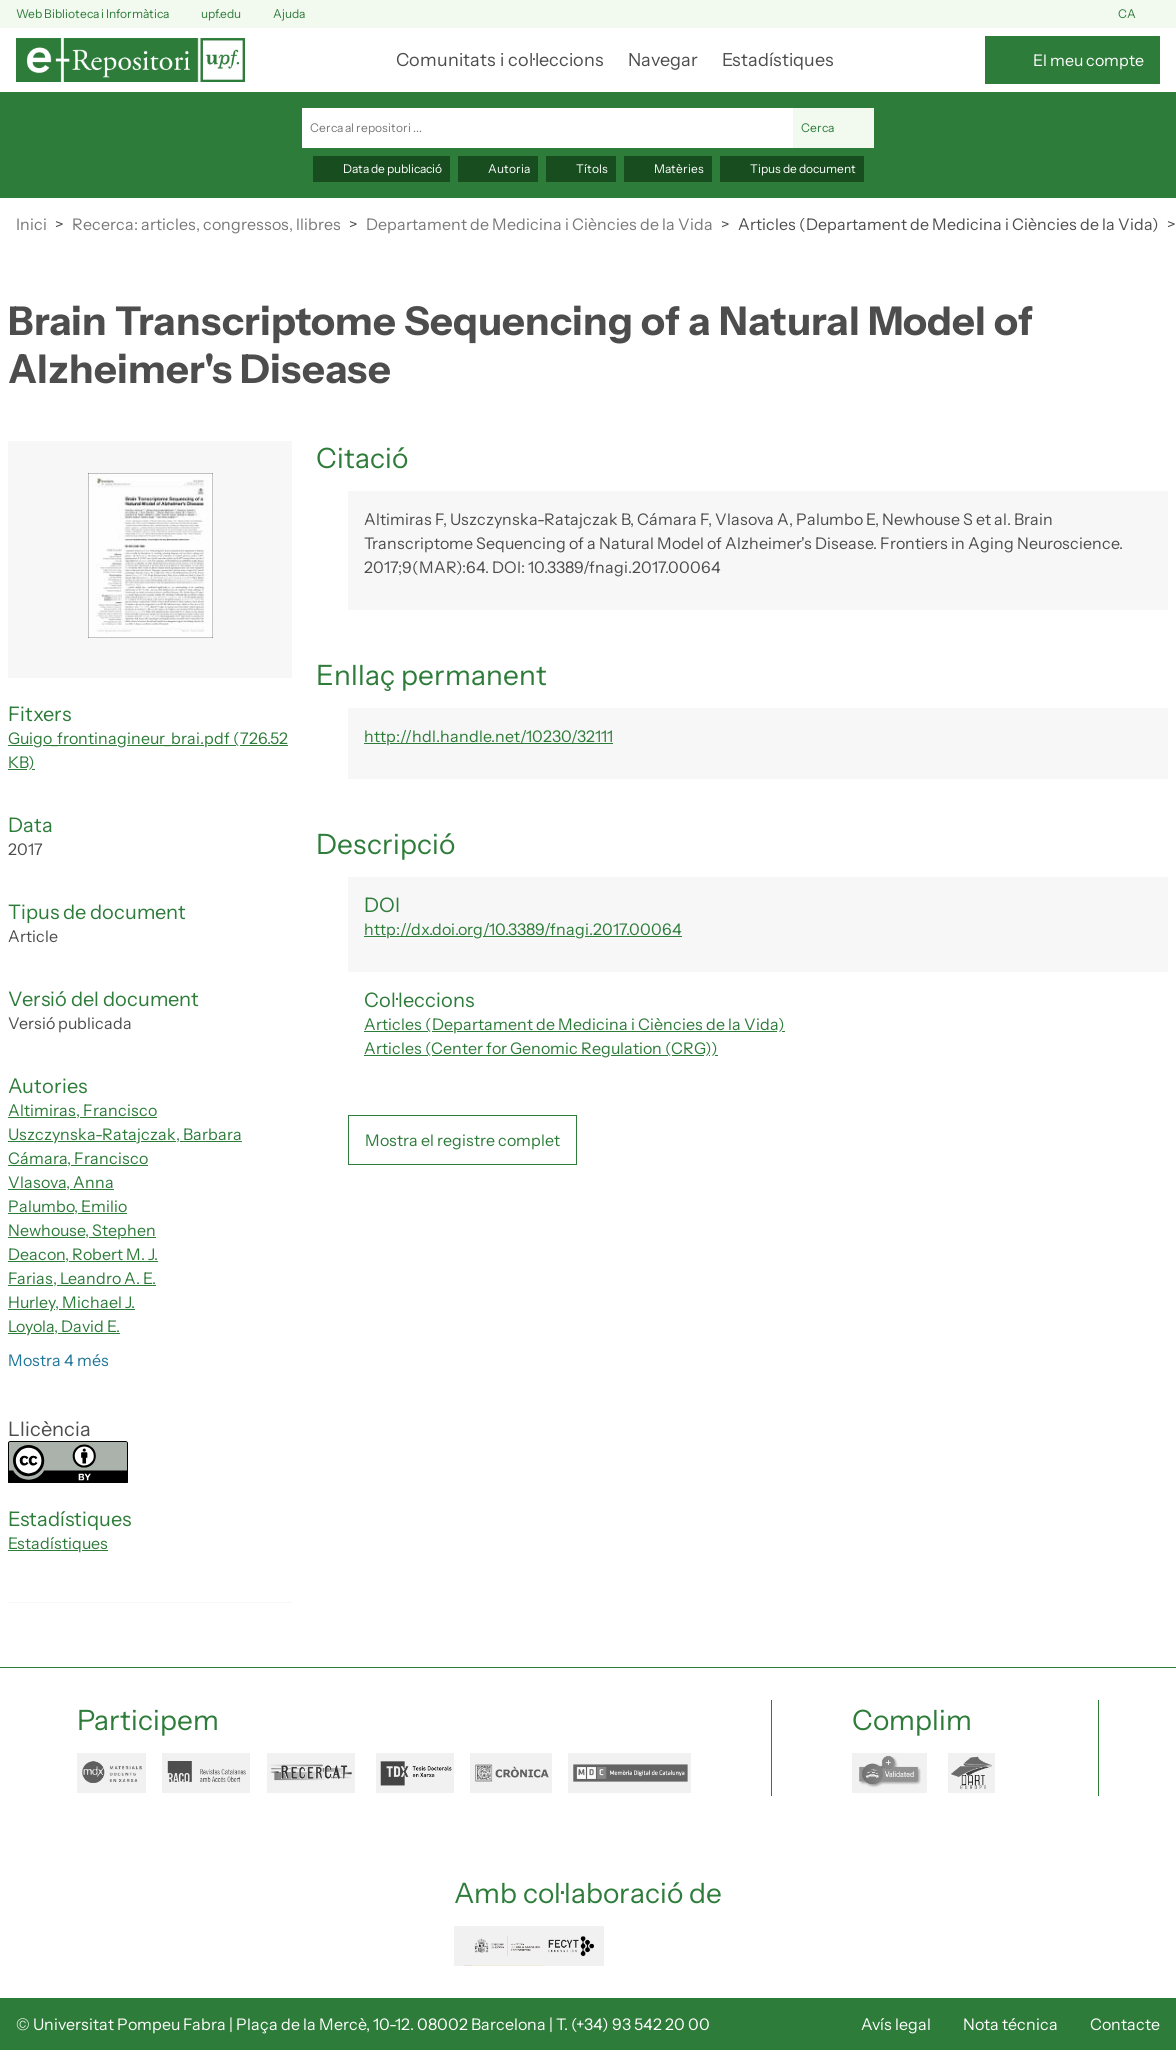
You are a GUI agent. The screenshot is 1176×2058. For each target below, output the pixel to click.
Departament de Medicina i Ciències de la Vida (539, 224)
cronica (511, 1773)
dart (983, 1773)
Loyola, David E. (64, 1326)
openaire (892, 1773)
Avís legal (896, 2024)
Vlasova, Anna (61, 1182)
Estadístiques (778, 60)
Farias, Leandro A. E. (82, 1278)
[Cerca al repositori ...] (547, 128)
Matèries (668, 168)
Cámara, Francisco (78, 1158)
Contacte (1125, 2024)
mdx (111, 1773)
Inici (31, 224)
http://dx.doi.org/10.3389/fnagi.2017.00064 (523, 929)
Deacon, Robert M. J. (83, 1254)
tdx (415, 1773)
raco (206, 1773)
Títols (581, 168)
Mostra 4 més (58, 1360)
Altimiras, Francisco (82, 1110)
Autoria (498, 168)
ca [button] (1139, 14)
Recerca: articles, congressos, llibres (206, 224)
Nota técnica (1010, 2024)
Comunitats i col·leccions (500, 60)
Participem (148, 1720)
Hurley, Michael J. (71, 1302)
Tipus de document (792, 168)
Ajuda (277, 14)
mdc (629, 1773)
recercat (313, 1773)
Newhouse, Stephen (82, 1230)
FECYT (529, 1946)
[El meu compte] (1072, 60)
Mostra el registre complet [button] (462, 1140)
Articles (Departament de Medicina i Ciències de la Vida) (948, 224)
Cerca (833, 128)
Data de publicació (381, 168)
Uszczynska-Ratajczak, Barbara (125, 1134)
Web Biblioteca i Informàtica (92, 13)
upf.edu (209, 14)
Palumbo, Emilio (67, 1206)
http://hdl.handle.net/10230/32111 (488, 736)
